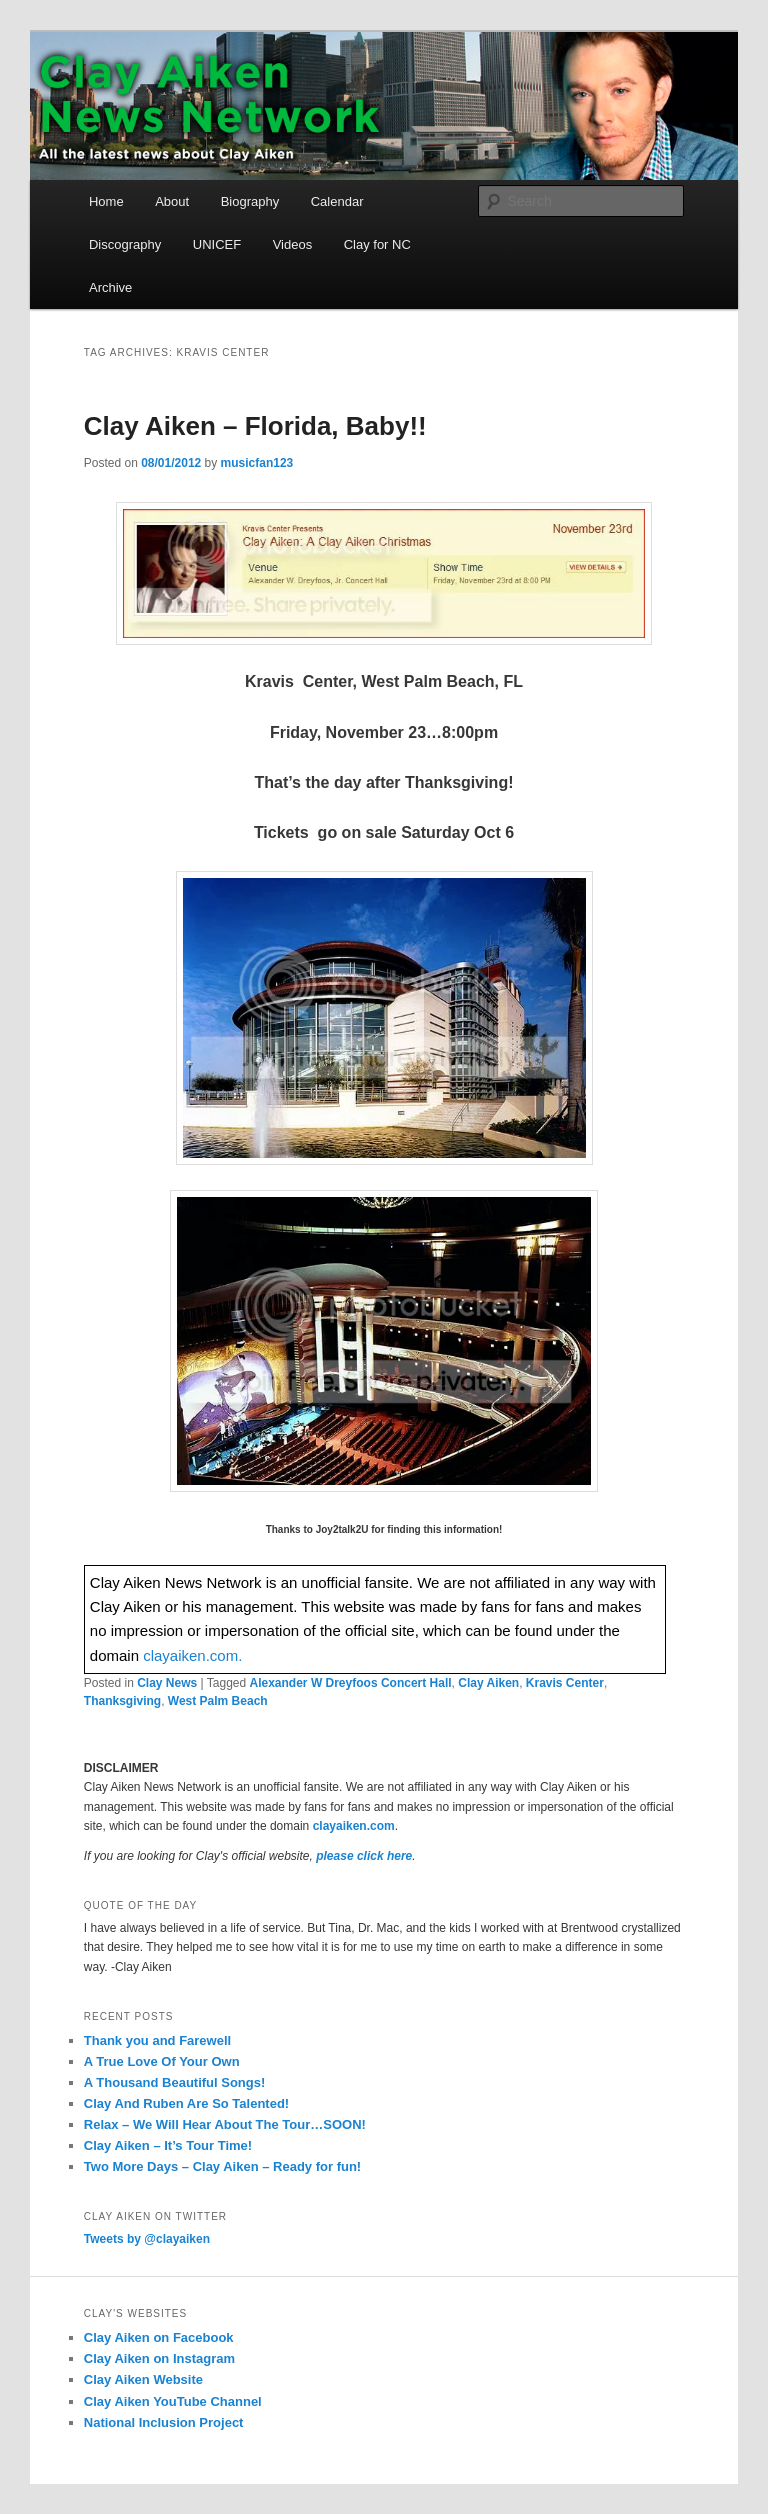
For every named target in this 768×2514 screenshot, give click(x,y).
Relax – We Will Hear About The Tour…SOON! (225, 2124)
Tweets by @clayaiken (147, 2239)
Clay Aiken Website (143, 2379)
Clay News (167, 1683)
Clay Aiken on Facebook (159, 2337)
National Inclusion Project (164, 2422)
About (172, 201)
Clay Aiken (488, 1683)
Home (106, 201)
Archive (110, 287)
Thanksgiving (122, 1701)
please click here (364, 1856)
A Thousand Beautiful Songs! (175, 2082)
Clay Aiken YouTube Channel (173, 2401)
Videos (293, 244)
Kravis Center (565, 1683)
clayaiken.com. (192, 1655)
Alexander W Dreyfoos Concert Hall (351, 1683)
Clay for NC (377, 244)
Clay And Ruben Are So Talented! (186, 2103)
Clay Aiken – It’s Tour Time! (168, 2145)
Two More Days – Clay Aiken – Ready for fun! (222, 2166)
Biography (250, 201)
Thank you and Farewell (157, 2040)
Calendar (337, 201)
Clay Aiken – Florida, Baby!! (255, 426)
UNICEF (217, 244)
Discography (125, 244)
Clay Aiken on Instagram (159, 2358)
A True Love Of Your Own (162, 2061)
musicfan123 (257, 463)
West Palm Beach (218, 1701)
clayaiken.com (354, 1826)
